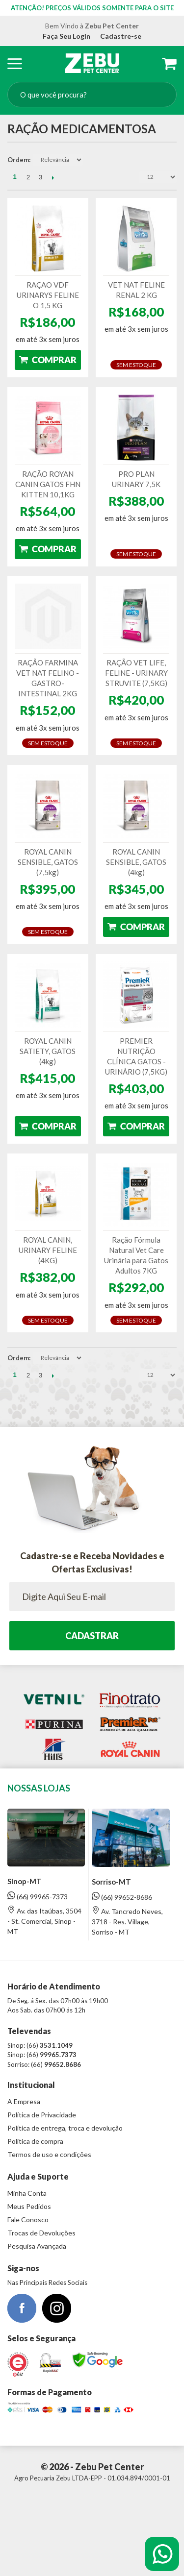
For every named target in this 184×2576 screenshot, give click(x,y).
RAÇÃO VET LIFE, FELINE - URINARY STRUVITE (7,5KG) (136, 672)
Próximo (53, 177)
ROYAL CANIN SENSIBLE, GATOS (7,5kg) (48, 862)
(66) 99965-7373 (37, 1896)
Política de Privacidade (41, 2114)
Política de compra (35, 2141)
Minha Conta (27, 2193)
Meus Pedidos (29, 2206)
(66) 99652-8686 (122, 1896)
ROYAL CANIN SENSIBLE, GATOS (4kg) (136, 862)
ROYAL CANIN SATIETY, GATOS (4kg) (48, 1051)
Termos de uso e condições (49, 2154)
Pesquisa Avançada (36, 2246)
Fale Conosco (28, 2219)
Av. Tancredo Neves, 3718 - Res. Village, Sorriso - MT (127, 1921)
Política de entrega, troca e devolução (65, 2128)
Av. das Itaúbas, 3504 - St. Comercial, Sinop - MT (44, 1921)
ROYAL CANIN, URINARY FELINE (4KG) (48, 1250)
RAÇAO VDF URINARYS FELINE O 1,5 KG (48, 295)
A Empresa (23, 2101)
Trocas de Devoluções (41, 2233)
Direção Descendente (91, 159)
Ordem (18, 160)
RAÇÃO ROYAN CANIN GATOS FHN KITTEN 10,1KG (47, 484)
